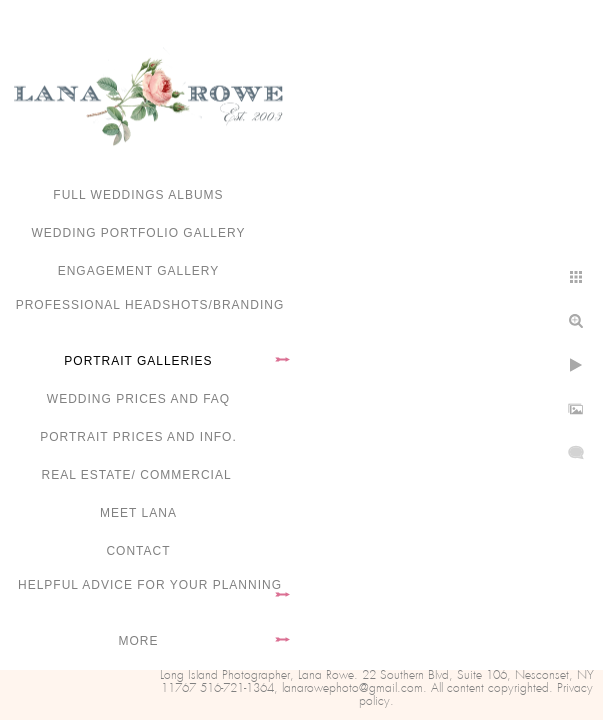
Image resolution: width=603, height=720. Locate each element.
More (139, 641)
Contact (138, 551)
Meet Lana (138, 513)
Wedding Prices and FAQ (138, 399)
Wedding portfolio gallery (139, 233)
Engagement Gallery (139, 271)
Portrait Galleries (138, 361)
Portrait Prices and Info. (138, 437)
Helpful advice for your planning (150, 585)
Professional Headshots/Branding (150, 305)
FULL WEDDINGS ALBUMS (138, 195)
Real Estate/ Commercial (138, 475)
